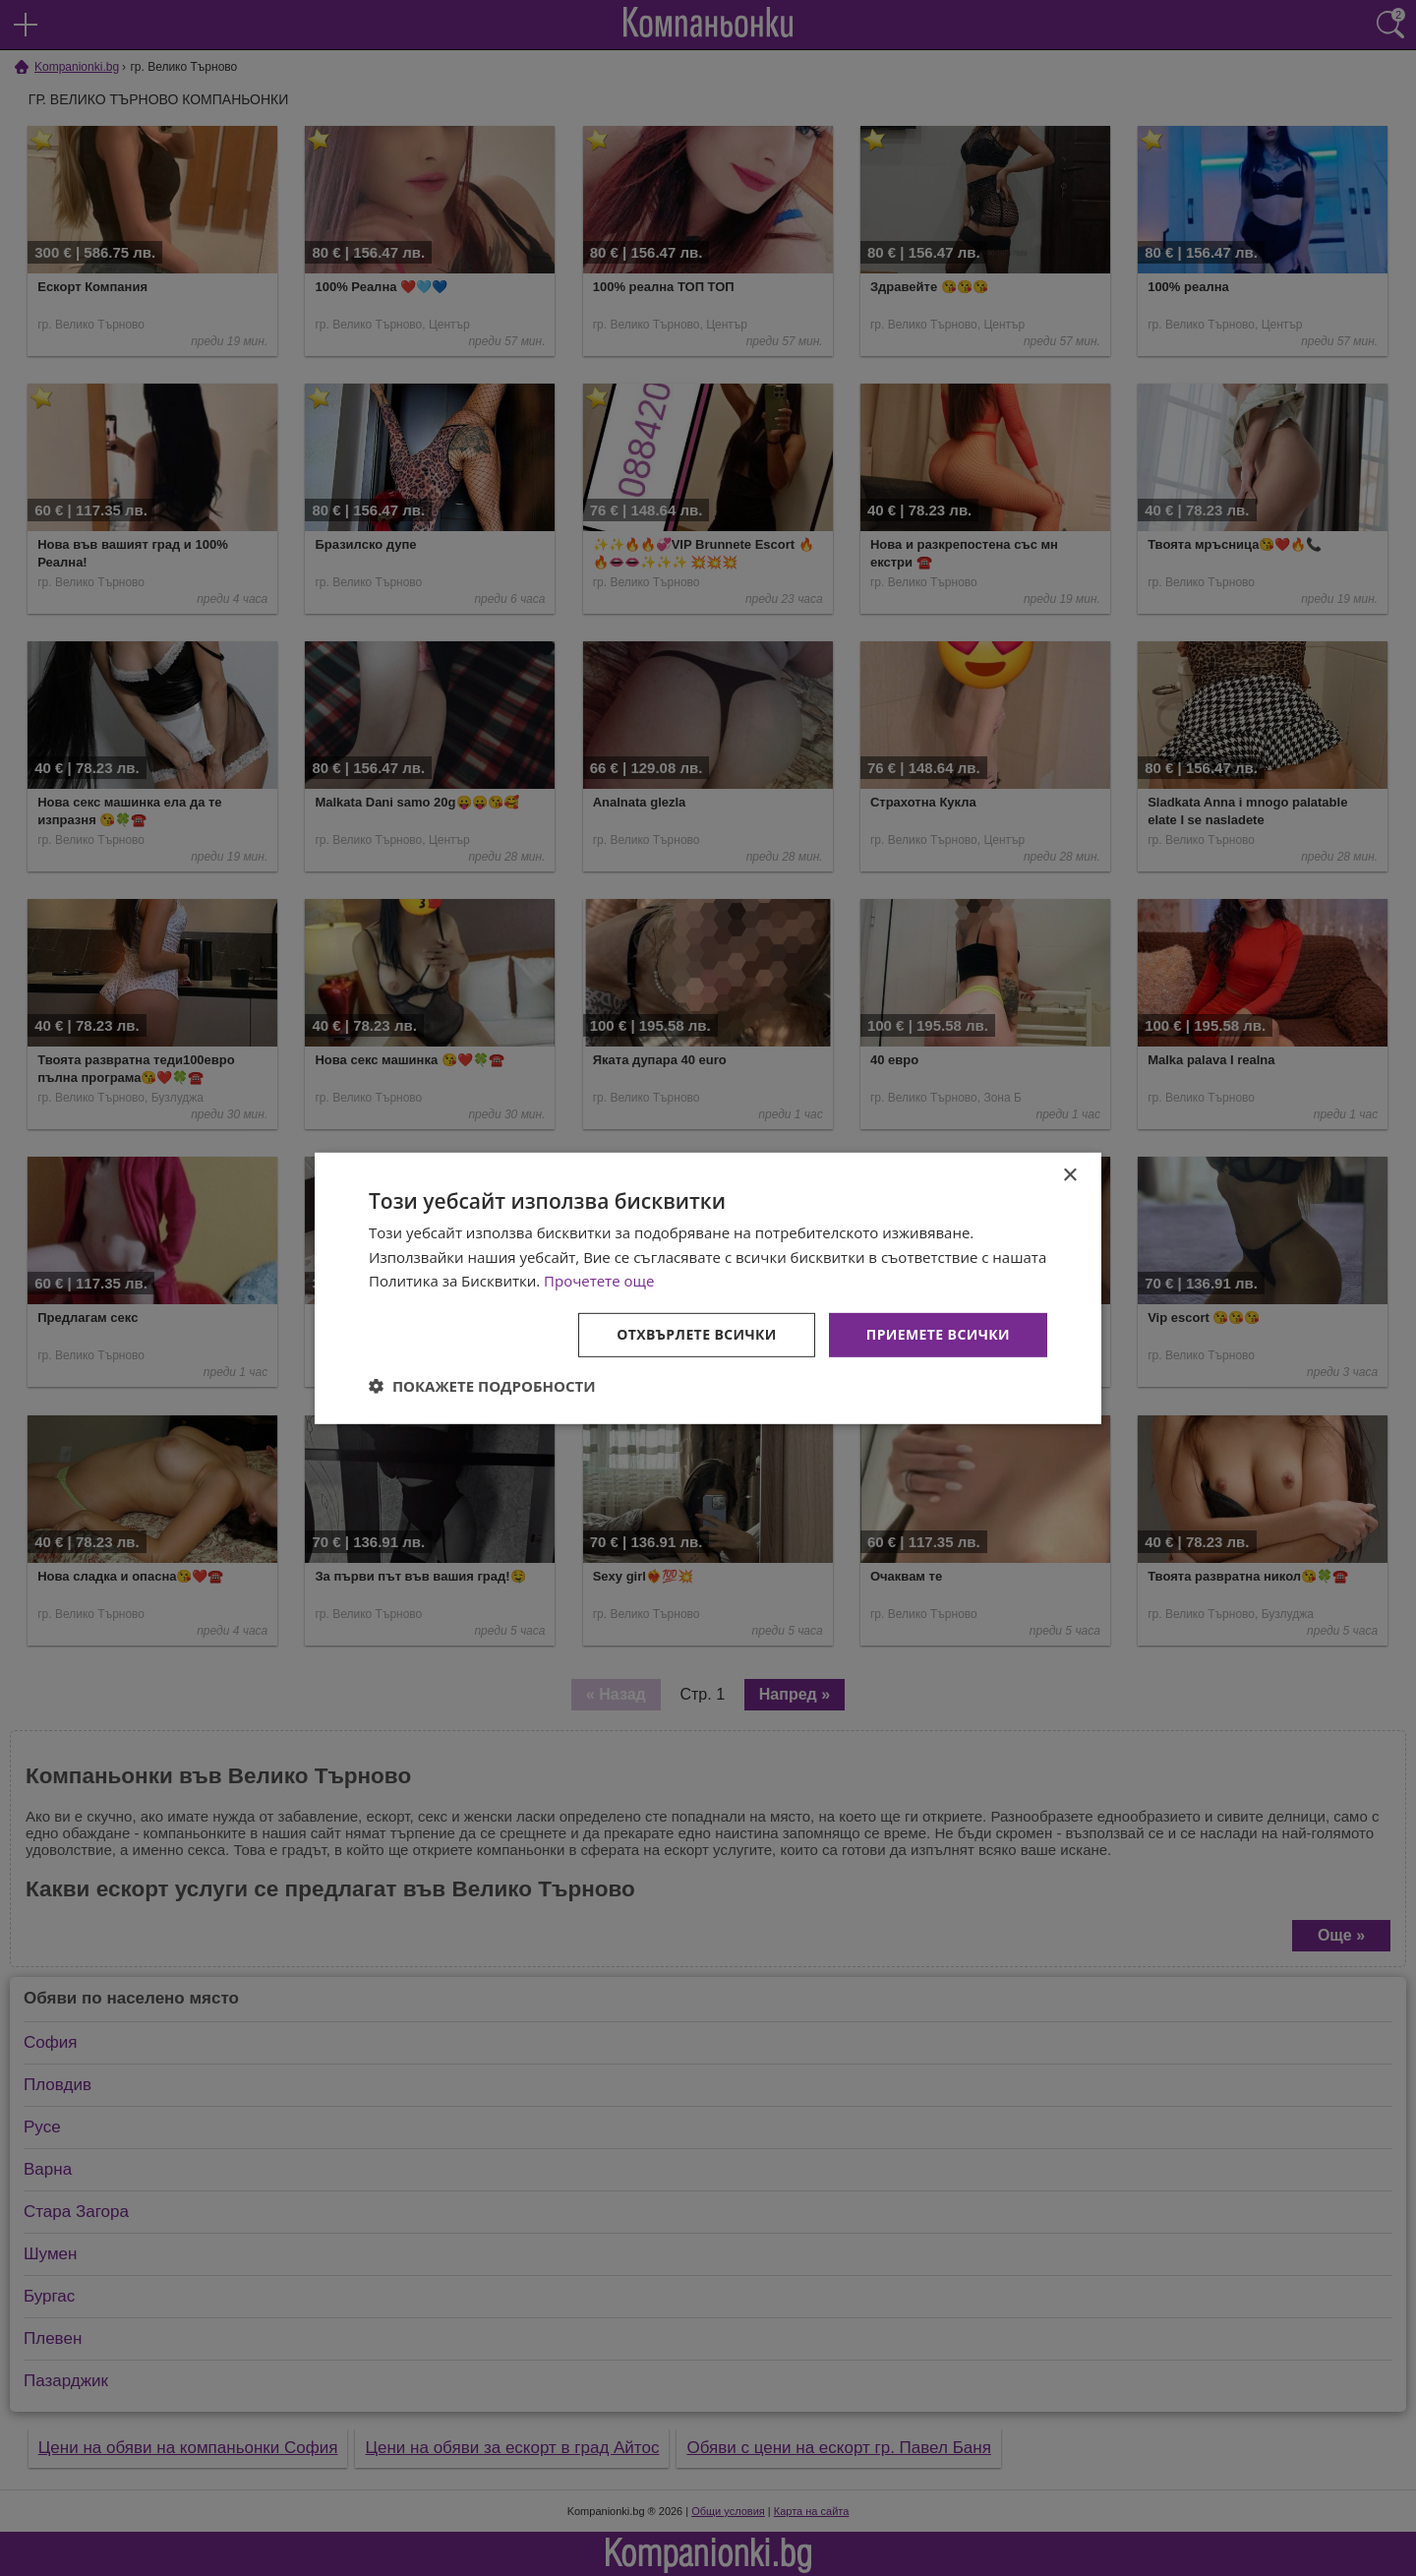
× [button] (1069, 1175)
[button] (482, 1386)
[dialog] (708, 1287)
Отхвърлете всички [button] (697, 1334)
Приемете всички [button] (938, 1334)
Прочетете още (599, 1280)
